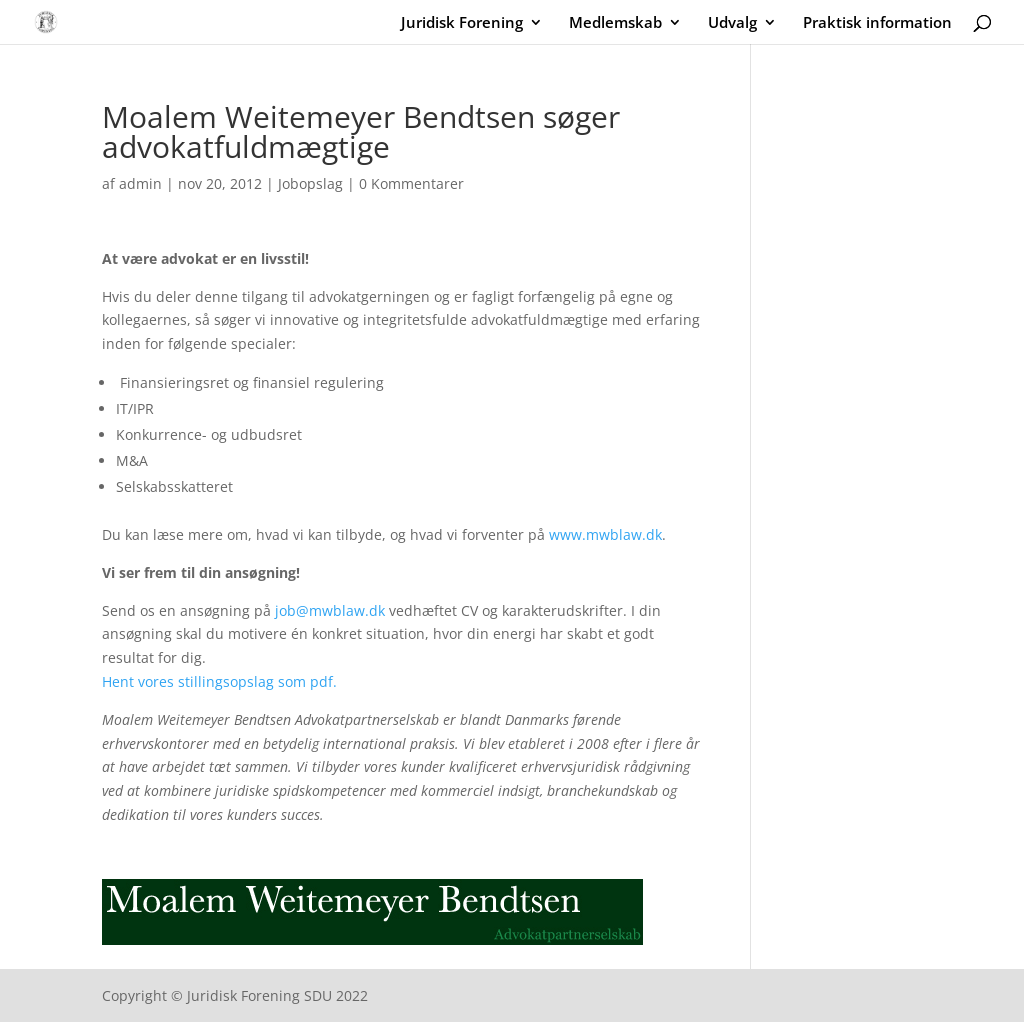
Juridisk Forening (462, 23)
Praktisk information (877, 23)
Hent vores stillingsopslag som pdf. (221, 681)
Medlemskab (615, 23)
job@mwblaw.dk (330, 610)
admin (140, 183)
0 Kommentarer (411, 183)
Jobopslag (310, 183)
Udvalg (732, 23)
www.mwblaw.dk (605, 534)
